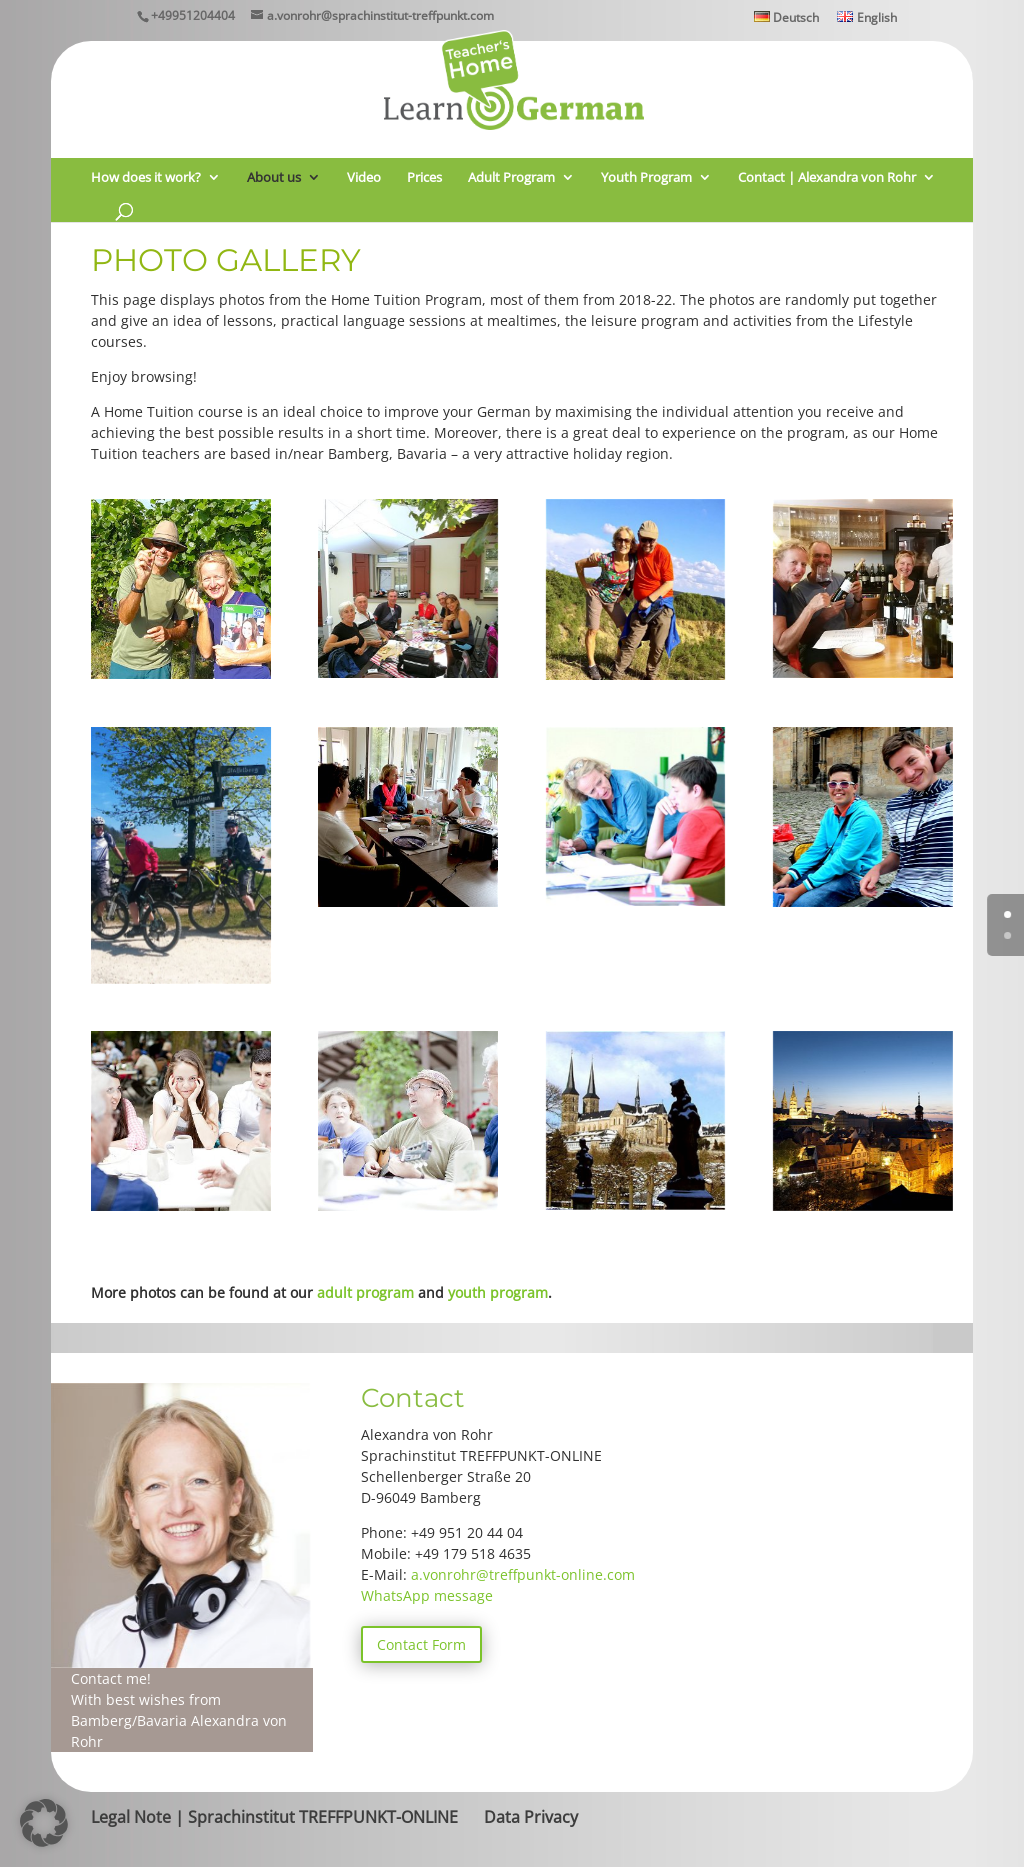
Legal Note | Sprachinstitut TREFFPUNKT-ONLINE (274, 1817)
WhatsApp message (427, 1595)
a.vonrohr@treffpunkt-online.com (523, 1574)
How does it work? (146, 178)
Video (364, 178)
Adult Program (511, 178)
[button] (44, 1823)
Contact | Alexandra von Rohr (827, 178)
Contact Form (421, 1644)
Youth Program (646, 178)
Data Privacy (531, 1817)
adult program (365, 1292)
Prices (424, 178)
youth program (498, 1292)
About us (274, 178)
